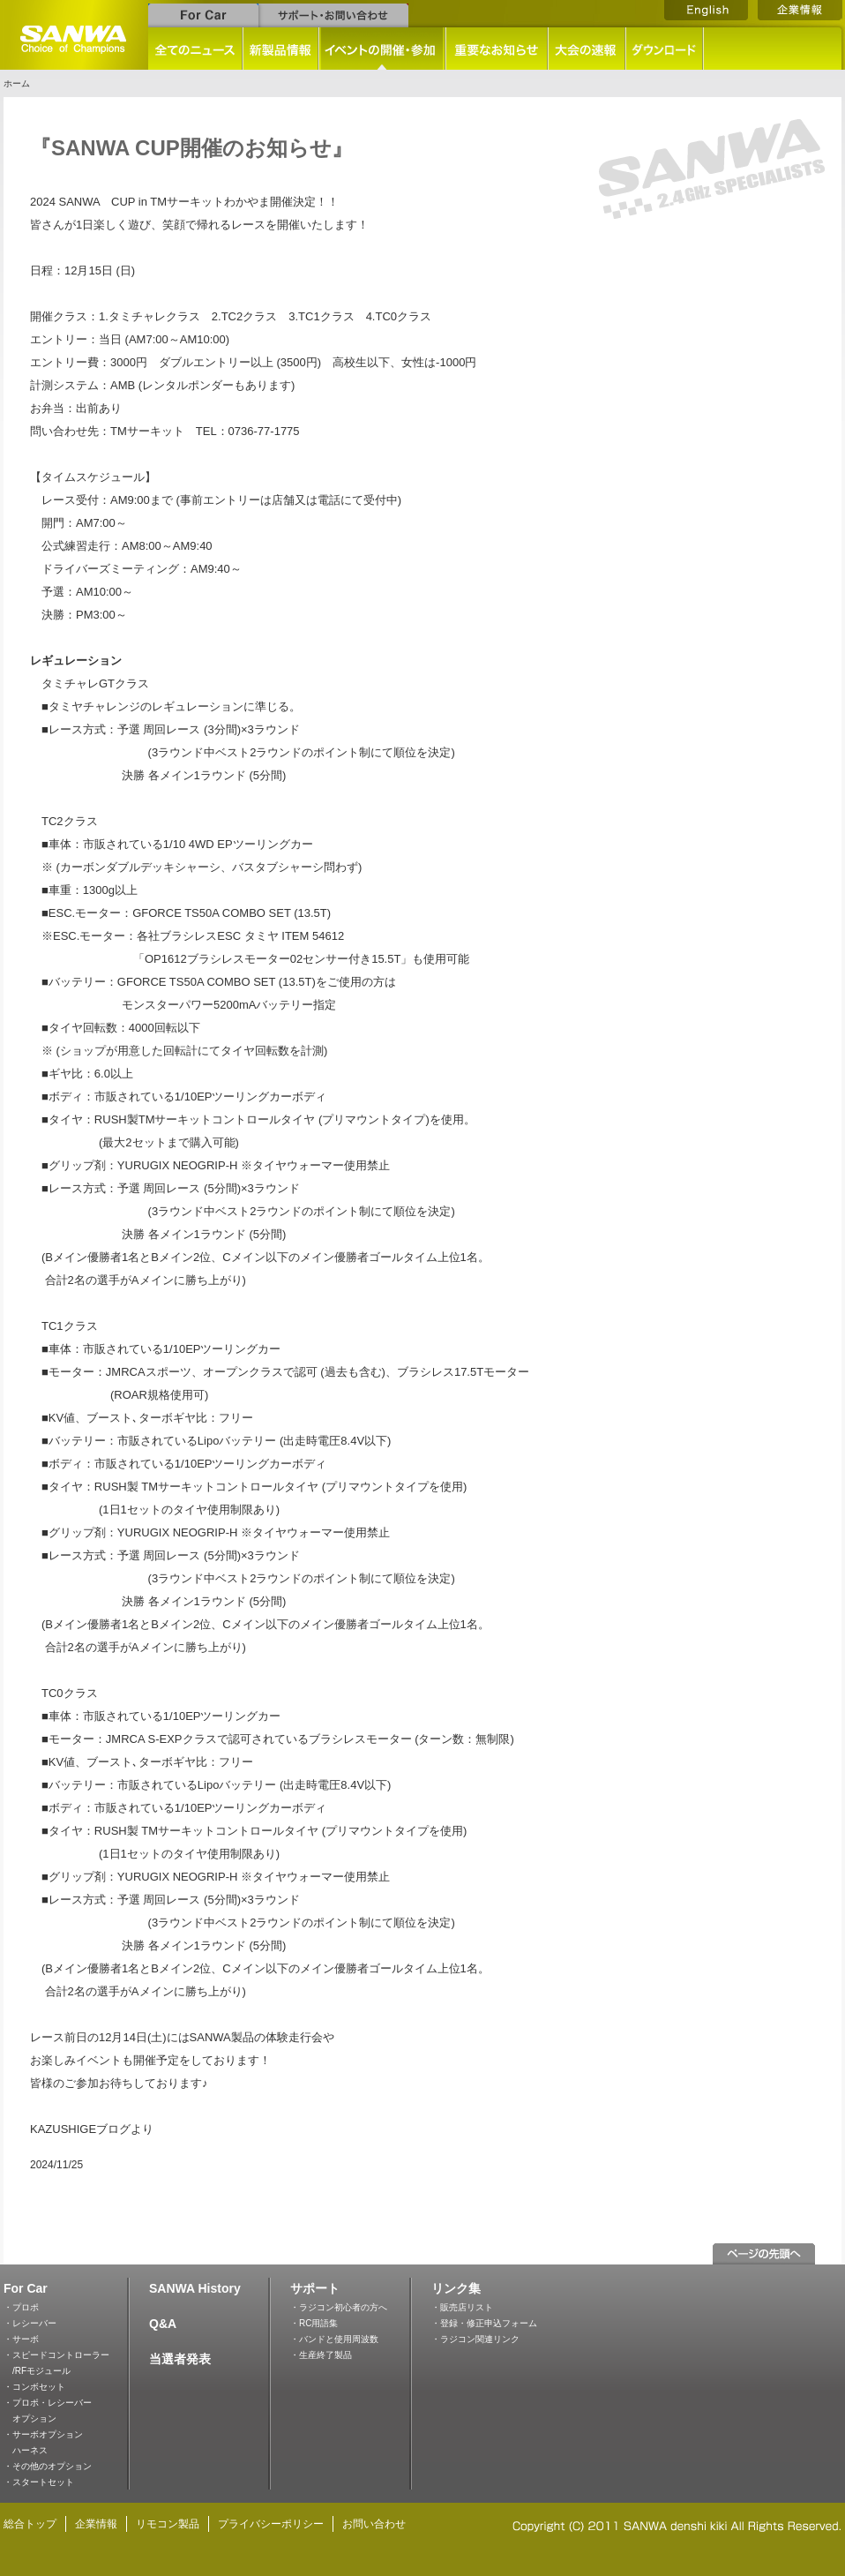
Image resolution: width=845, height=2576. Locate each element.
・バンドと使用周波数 (334, 2339)
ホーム (17, 83)
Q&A (162, 2324)
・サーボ (21, 2339)
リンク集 (456, 2288)
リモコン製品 (167, 2524)
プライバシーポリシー (271, 2524)
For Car (26, 2288)
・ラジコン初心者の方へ (338, 2307)
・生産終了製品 (321, 2355)
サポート (315, 2288)
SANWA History (195, 2288)
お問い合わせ (374, 2524)
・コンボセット (34, 2387)
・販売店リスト (462, 2307)
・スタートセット (39, 2482)
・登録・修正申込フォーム (484, 2323)
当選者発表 (180, 2359)
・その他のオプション (48, 2466)
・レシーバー (30, 2323)
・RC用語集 (314, 2323)
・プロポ (21, 2307)
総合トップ (30, 2524)
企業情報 (96, 2524)
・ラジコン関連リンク (475, 2339)
